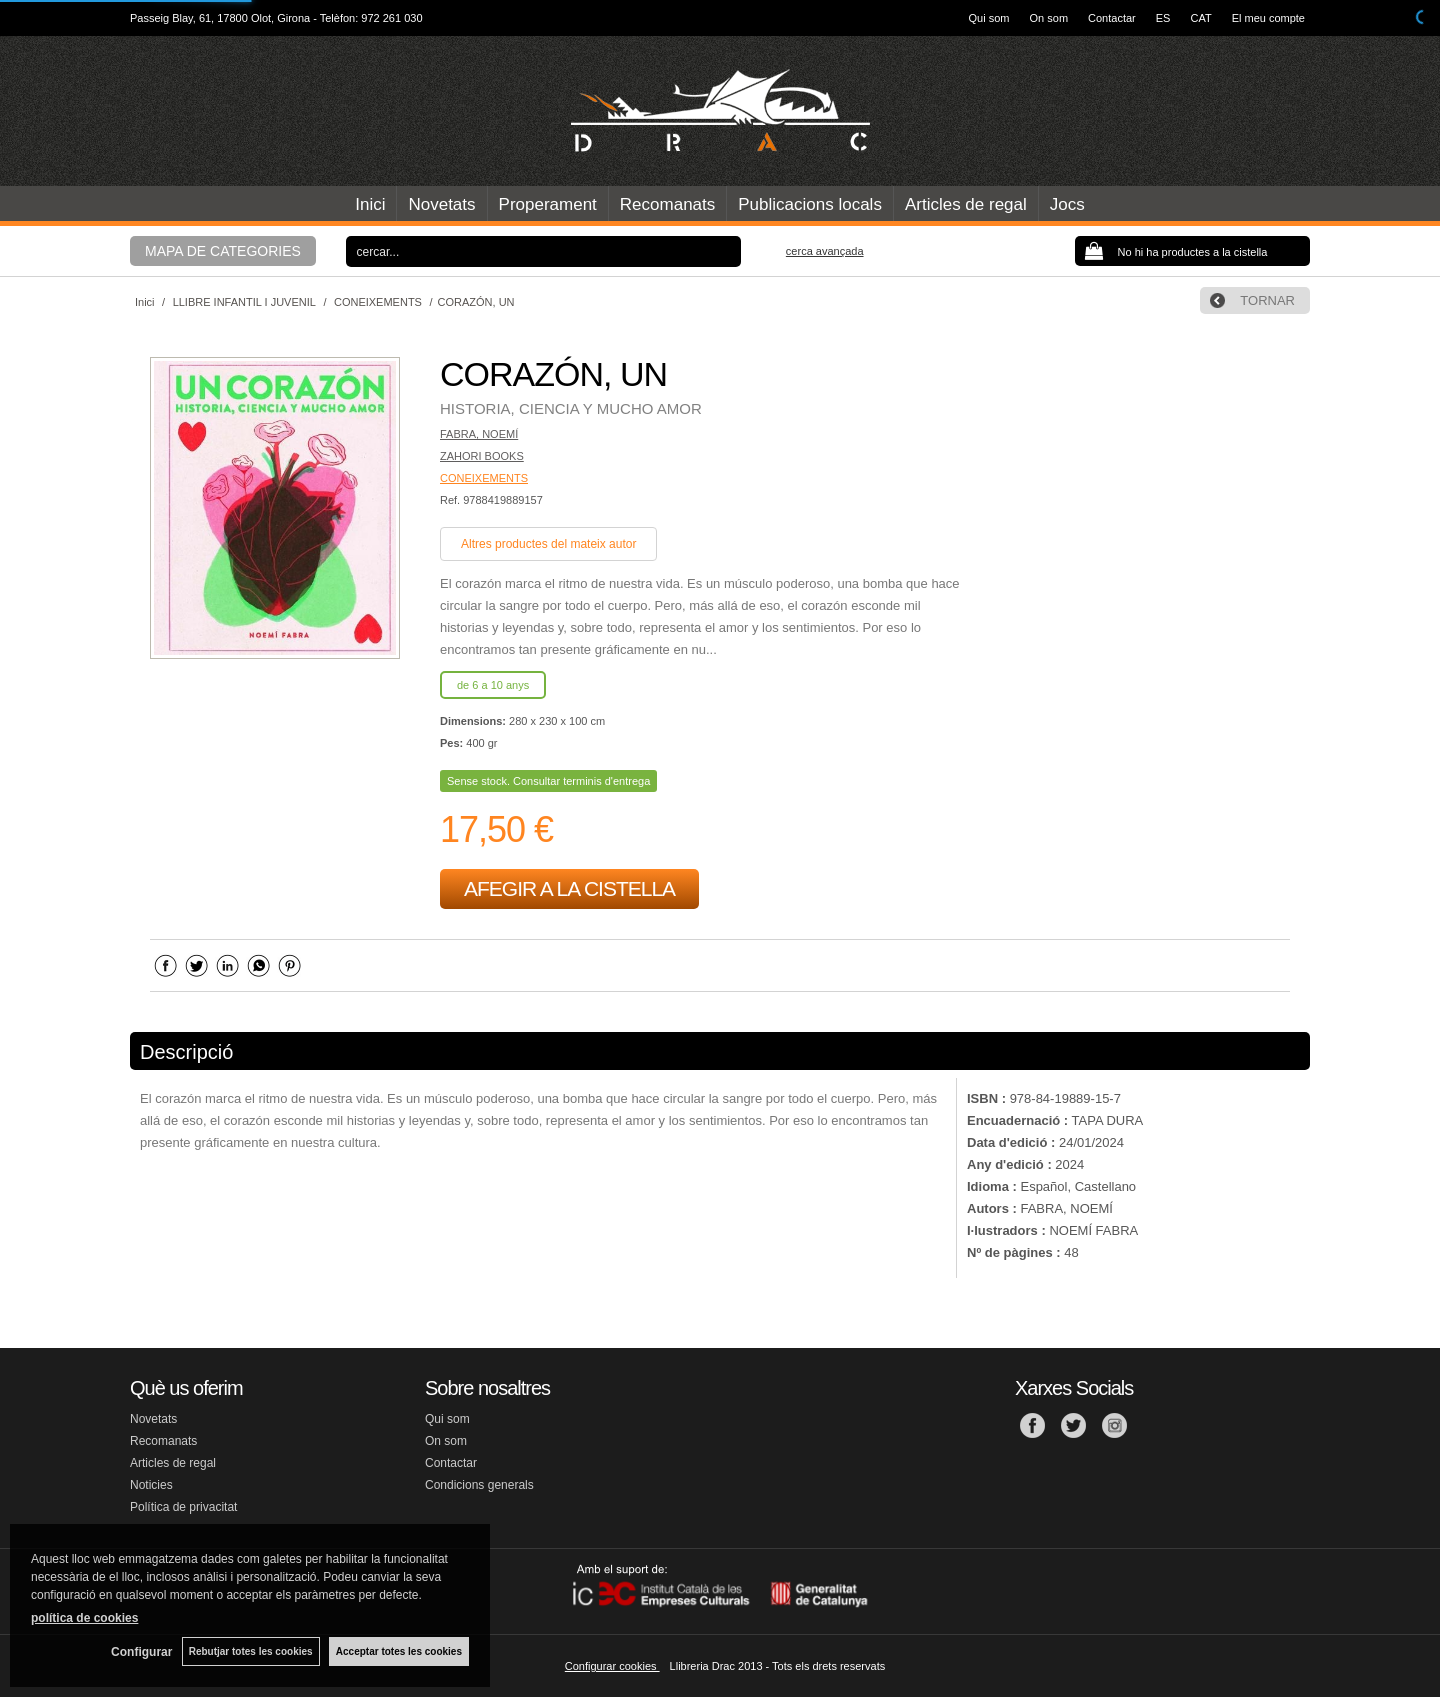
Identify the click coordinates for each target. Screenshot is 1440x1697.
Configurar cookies (612, 1666)
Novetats (441, 204)
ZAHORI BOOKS (482, 456)
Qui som (989, 18)
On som (1049, 18)
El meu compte (1268, 18)
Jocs (1067, 204)
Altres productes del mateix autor (548, 544)
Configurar (140, 1652)
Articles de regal (966, 204)
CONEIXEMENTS (484, 478)
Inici (370, 204)
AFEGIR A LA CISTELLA (569, 888)
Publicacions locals (810, 204)
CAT (1200, 18)
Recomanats (667, 204)
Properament (548, 204)
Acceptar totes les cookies (399, 1651)
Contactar (1112, 18)
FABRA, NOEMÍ (479, 434)
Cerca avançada (825, 251)
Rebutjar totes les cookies (250, 1651)
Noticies (151, 1485)
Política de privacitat (183, 1507)
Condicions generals (479, 1485)
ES (1163, 18)
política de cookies (84, 1618)
